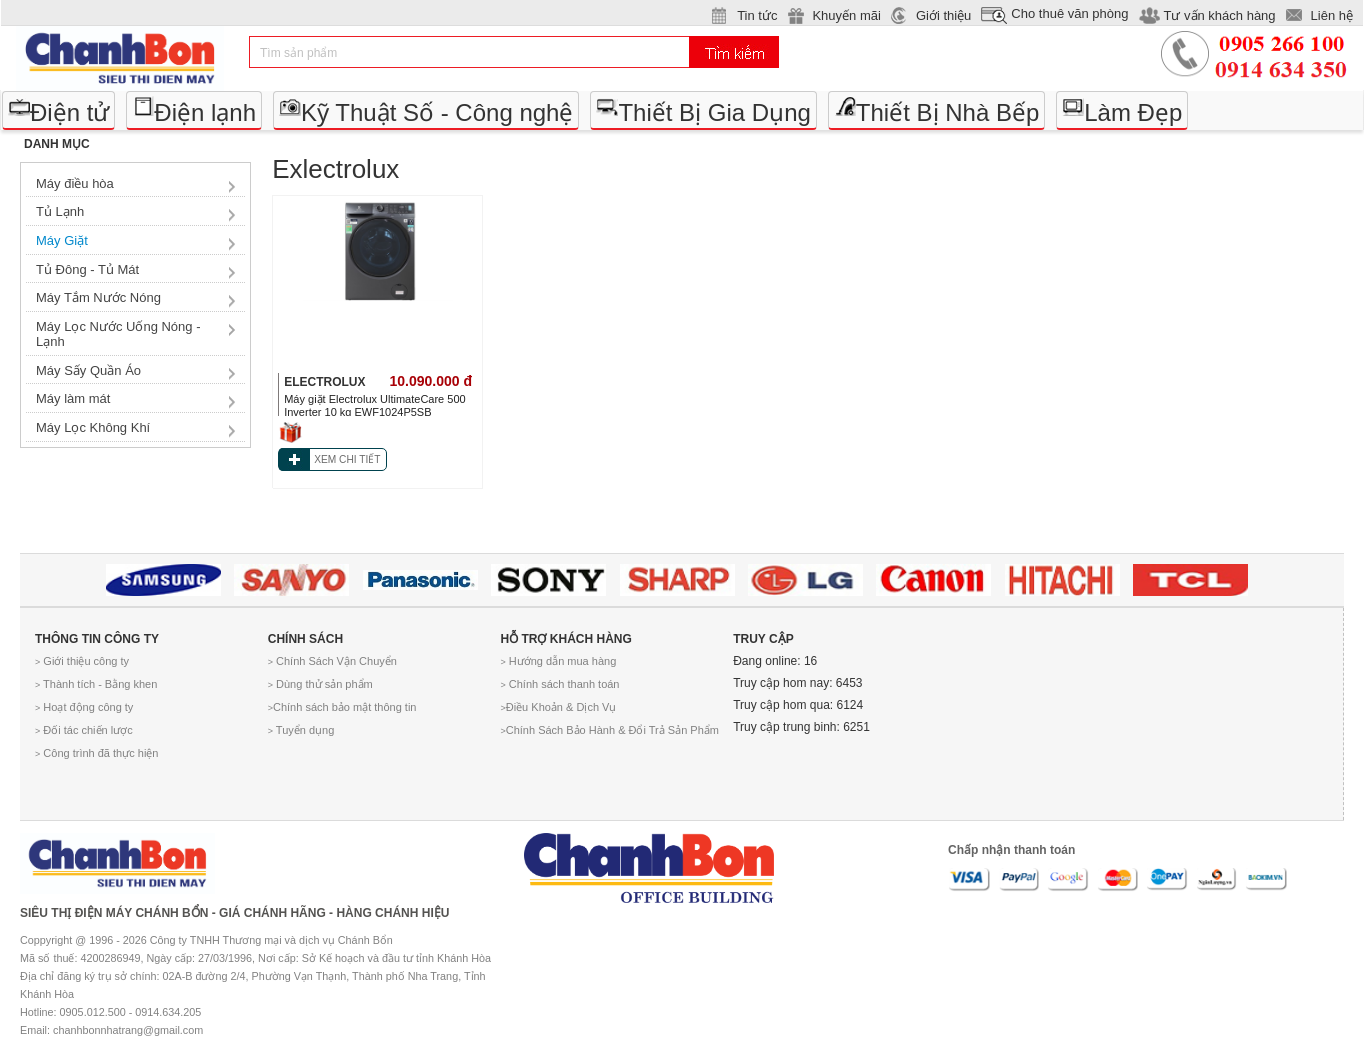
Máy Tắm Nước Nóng (98, 297)
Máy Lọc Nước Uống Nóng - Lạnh (118, 334)
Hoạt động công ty (84, 707)
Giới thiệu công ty (82, 661)
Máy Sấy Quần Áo (88, 370)
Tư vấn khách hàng (1219, 15)
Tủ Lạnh (60, 211)
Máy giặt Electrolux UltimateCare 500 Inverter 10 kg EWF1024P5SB (374, 405)
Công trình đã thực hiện (96, 753)
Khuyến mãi (846, 15)
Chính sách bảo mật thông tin (342, 707)
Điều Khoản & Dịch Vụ (558, 707)
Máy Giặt (62, 240)
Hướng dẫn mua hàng (558, 661)
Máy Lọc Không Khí (93, 427)
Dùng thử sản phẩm (320, 684)
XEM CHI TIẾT (347, 459)
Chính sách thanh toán (559, 684)
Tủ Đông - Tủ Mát (87, 269)
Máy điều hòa (75, 183)
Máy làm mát (73, 398)
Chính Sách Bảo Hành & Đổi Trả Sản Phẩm (609, 730)
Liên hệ (1332, 15)
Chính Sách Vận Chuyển (332, 661)
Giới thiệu (943, 15)
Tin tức (757, 15)
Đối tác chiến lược (84, 730)
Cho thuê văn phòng (1069, 13)
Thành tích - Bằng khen (96, 684)
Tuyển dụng (301, 730)
